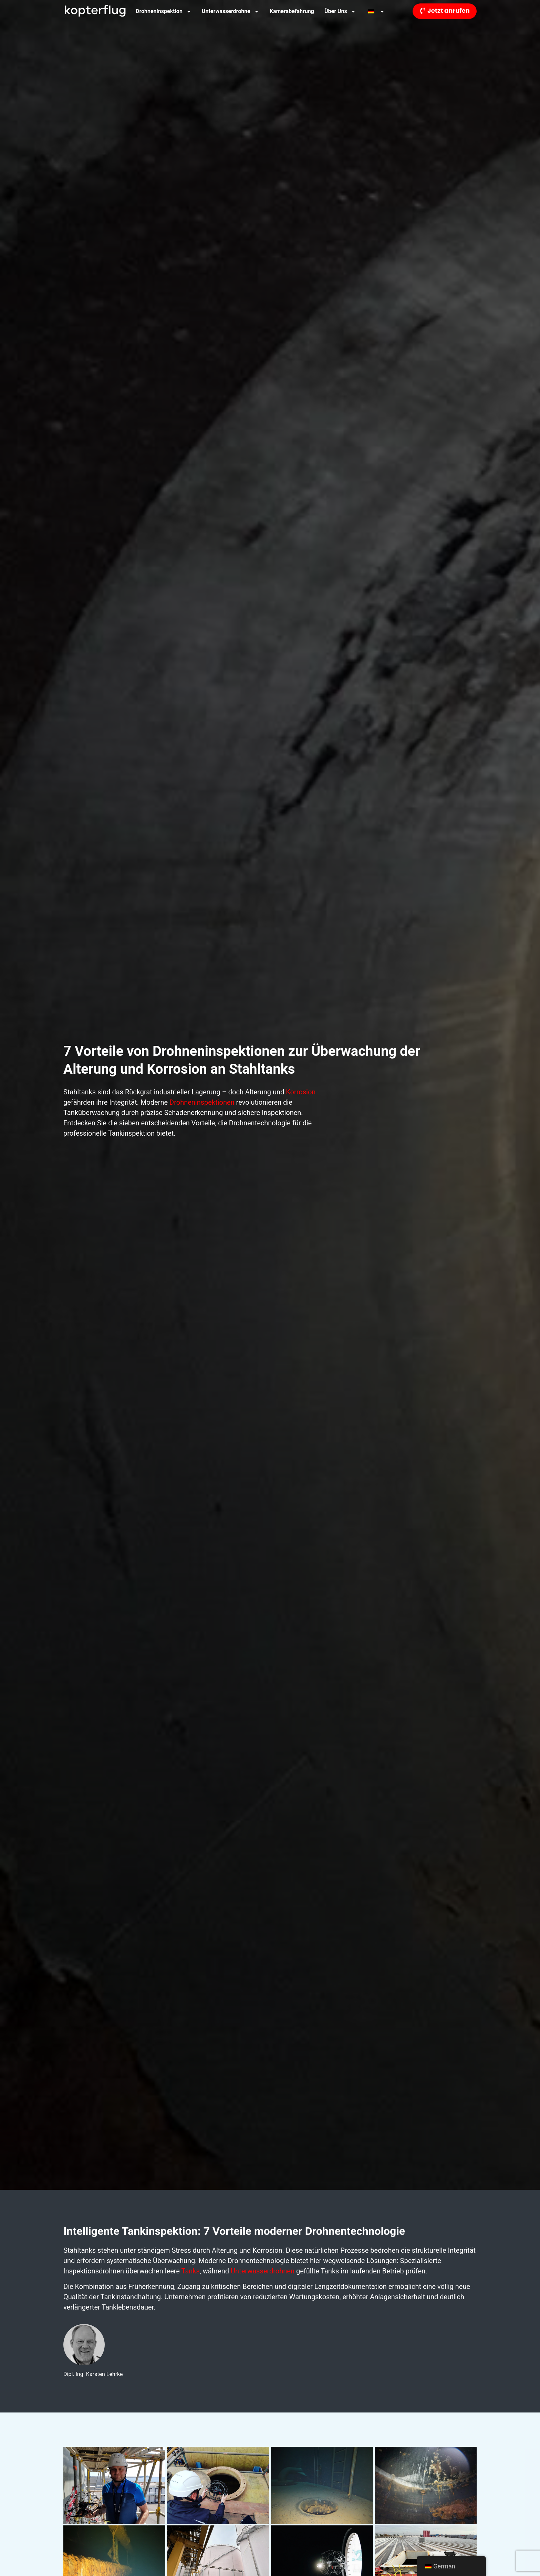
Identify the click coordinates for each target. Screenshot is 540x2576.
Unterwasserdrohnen (262, 2271)
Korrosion (300, 1092)
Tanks (190, 2271)
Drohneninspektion (163, 11)
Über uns (340, 11)
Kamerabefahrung (292, 11)
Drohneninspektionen (202, 1102)
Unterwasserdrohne (230, 11)
